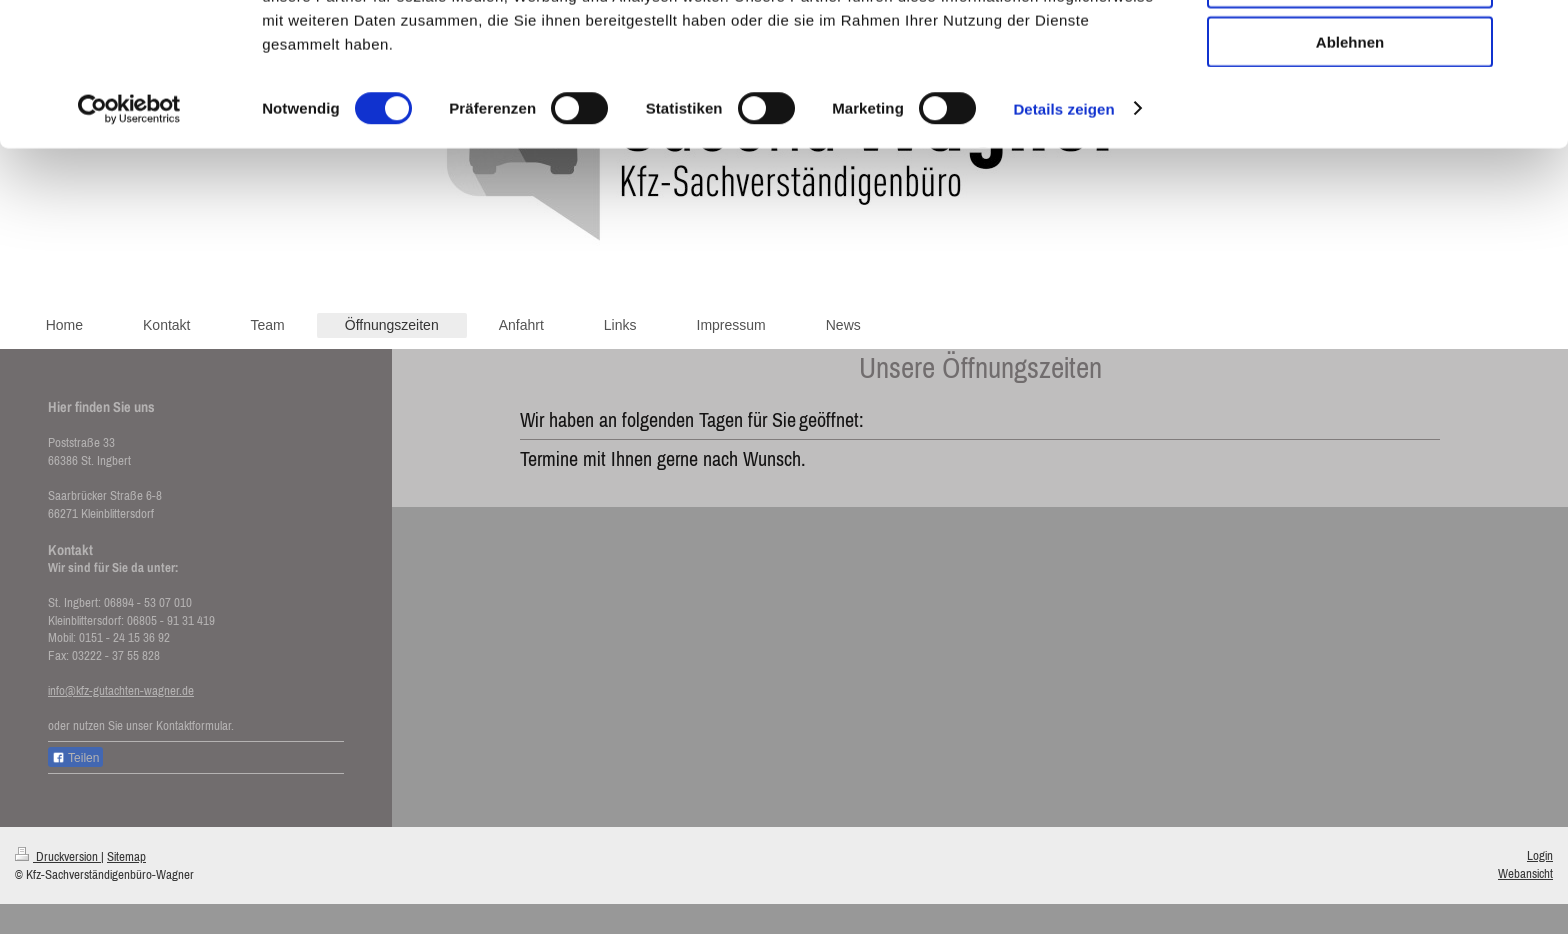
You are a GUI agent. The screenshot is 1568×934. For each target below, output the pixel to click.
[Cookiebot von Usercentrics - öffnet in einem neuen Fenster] (129, 234)
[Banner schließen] (1537, 31)
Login (1540, 855)
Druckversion (58, 856)
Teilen (75, 758)
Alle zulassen (1349, 49)
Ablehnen (1350, 166)
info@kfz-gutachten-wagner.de (121, 690)
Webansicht (1525, 873)
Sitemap (126, 856)
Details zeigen (1063, 233)
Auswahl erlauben (1350, 108)
